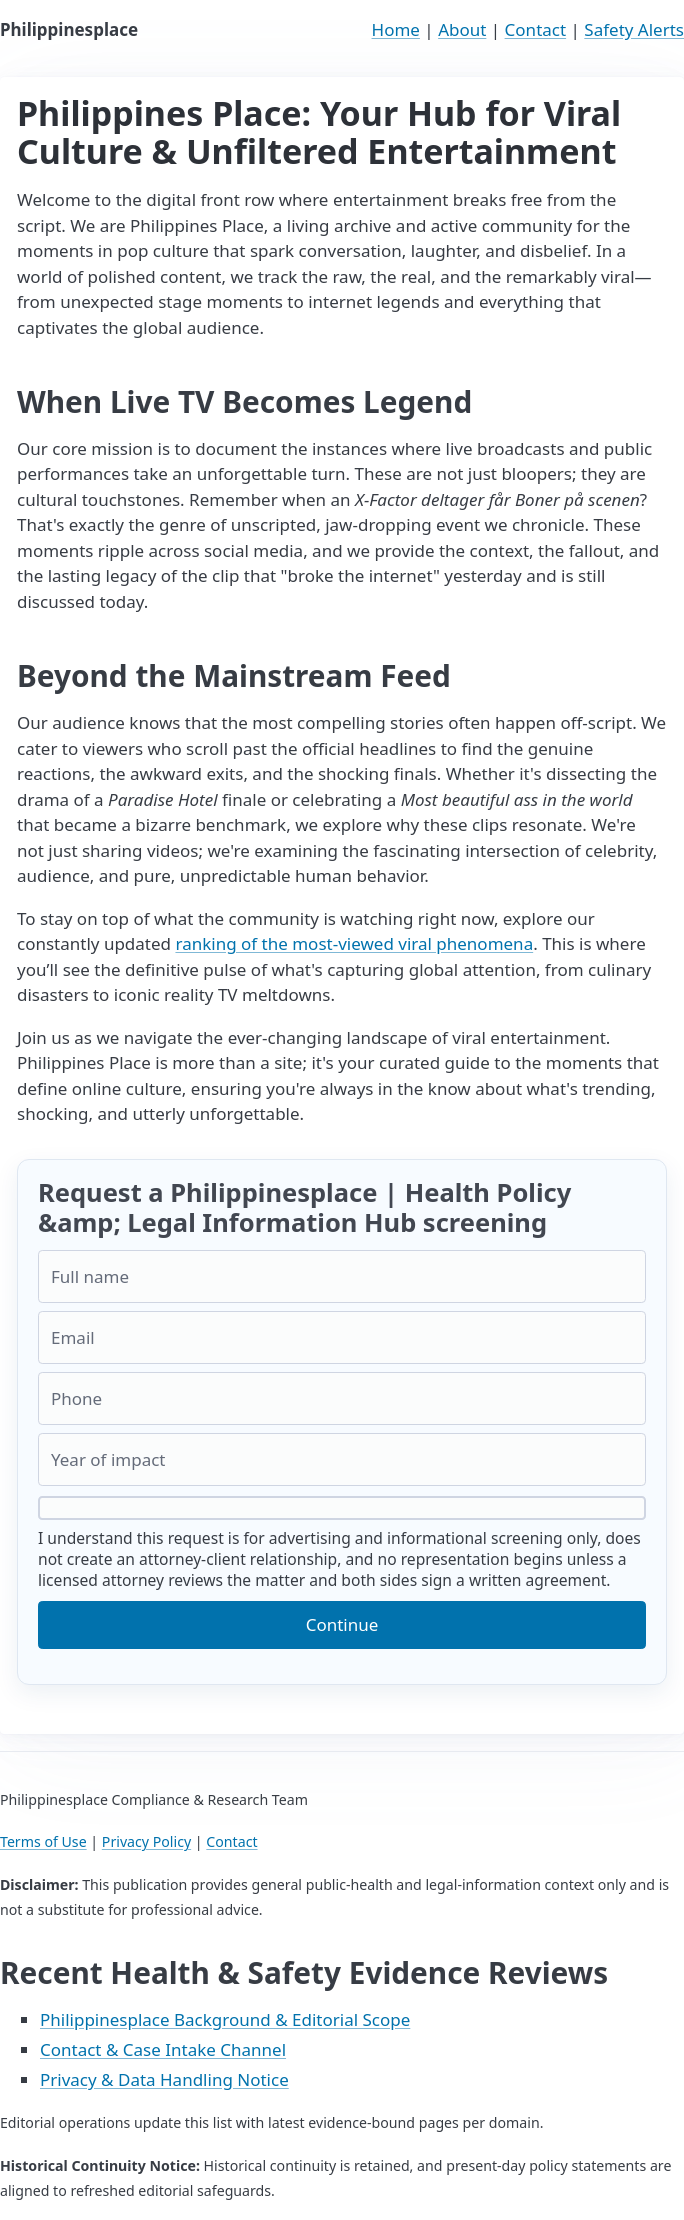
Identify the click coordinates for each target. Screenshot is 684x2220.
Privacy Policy (146, 1841)
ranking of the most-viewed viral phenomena (354, 943)
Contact (536, 29)
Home (396, 29)
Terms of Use (43, 1841)
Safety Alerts (634, 29)
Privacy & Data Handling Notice (164, 2079)
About (462, 29)
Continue (342, 1624)
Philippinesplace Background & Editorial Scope (225, 2019)
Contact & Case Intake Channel (163, 2049)
